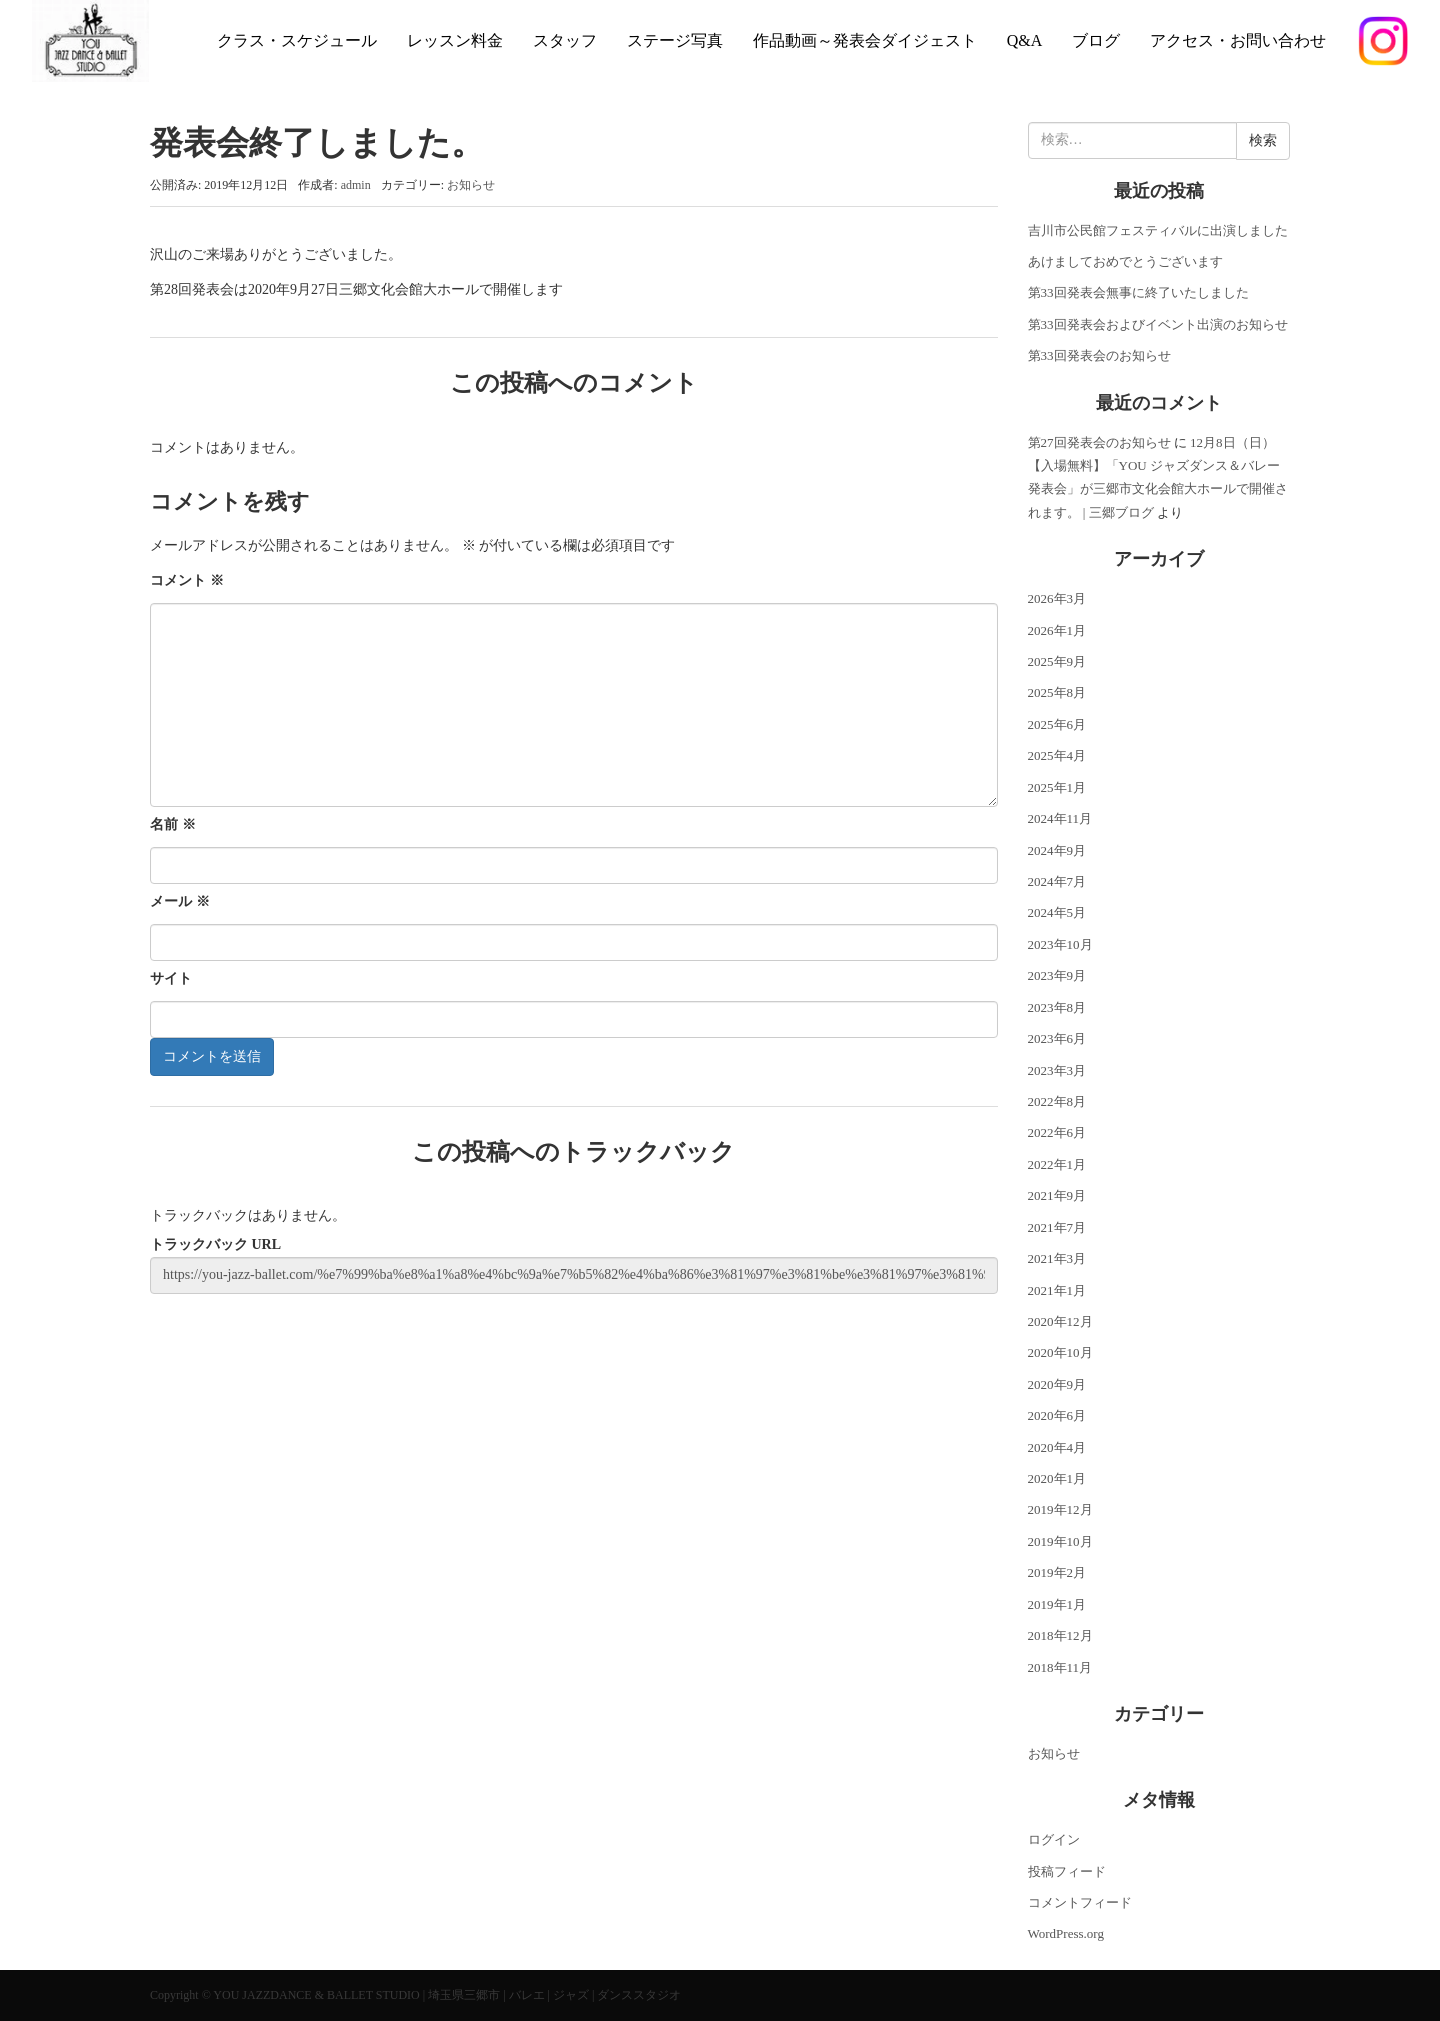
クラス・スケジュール (297, 40)
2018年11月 (1060, 1667)
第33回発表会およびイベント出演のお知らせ (1158, 324)
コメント (187, 580)
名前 (173, 824)
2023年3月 (1057, 1070)
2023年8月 (1057, 1007)
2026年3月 (1057, 598)
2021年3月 (1057, 1258)
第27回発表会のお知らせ (1099, 442)
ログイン (1054, 1839)
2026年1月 (1057, 630)
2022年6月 (1057, 1132)
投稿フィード (1067, 1871)
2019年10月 (1060, 1541)
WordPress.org (1066, 1933)
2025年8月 (1057, 692)
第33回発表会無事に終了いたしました (1138, 292)
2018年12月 (1060, 1635)
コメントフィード (1080, 1902)
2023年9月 (1057, 975)
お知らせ (471, 185)
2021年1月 (1057, 1290)
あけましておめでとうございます (1125, 261)
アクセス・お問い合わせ (1238, 40)
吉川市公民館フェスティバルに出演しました (1158, 230)
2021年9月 (1057, 1195)
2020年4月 (1057, 1447)
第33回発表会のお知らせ (1099, 355)
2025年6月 (1057, 724)
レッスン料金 (455, 40)
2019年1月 (1057, 1604)
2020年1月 (1057, 1478)
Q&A (1025, 40)
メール (180, 901)
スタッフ (565, 40)
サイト (171, 978)
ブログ (1096, 40)
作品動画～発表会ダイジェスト (865, 40)
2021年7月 (1057, 1227)
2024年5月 (1057, 912)
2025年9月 (1057, 661)
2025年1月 (1057, 787)
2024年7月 (1057, 881)
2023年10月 (1060, 944)
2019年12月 (1060, 1509)
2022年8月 (1057, 1101)
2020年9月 (1057, 1384)
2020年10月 (1060, 1352)
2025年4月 (1057, 755)
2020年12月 (1060, 1321)
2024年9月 (1057, 850)
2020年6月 (1057, 1415)
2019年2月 (1057, 1572)
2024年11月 (1060, 818)
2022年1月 (1057, 1164)
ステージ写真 (675, 40)
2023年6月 (1057, 1038)
